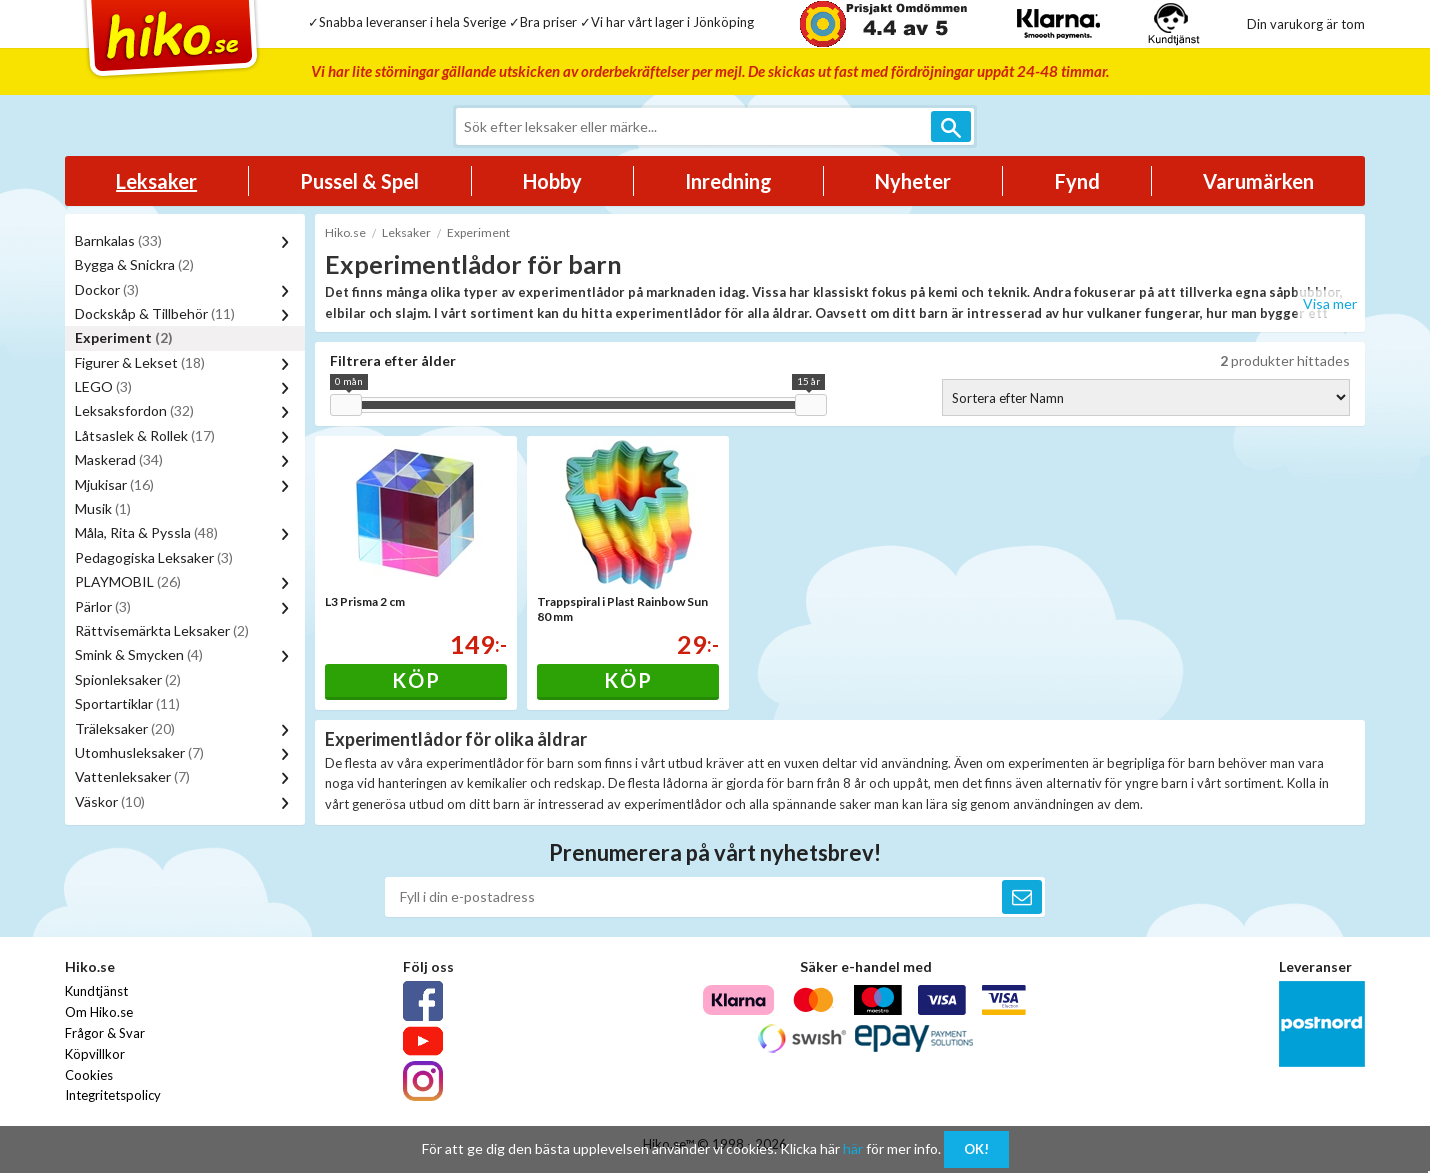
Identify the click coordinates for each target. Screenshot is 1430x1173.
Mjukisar (114, 484)
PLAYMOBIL (128, 581)
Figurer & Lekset (140, 362)
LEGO (103, 386)
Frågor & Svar (105, 1033)
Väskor (110, 801)
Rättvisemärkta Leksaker (162, 630)
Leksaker (156, 181)
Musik (103, 508)
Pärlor (103, 606)
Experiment (124, 337)
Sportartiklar (127, 703)
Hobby (552, 181)
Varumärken (1258, 181)
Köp (416, 680)
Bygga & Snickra (134, 264)
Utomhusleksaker (139, 752)
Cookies (89, 1075)
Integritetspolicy (113, 1095)
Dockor (107, 289)
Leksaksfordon (134, 410)
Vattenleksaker (132, 776)
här (853, 1148)
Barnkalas (118, 240)
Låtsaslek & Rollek (145, 435)
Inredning (728, 181)
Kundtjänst (96, 991)
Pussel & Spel (359, 181)
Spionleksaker (128, 679)
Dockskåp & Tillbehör (155, 313)
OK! (976, 1149)
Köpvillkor (95, 1054)
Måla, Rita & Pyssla (146, 532)
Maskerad (119, 459)
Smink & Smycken (139, 654)
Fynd (1077, 181)
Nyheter (913, 181)
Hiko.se (345, 232)
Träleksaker (125, 728)
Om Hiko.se (99, 1012)
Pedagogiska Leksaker (154, 557)
